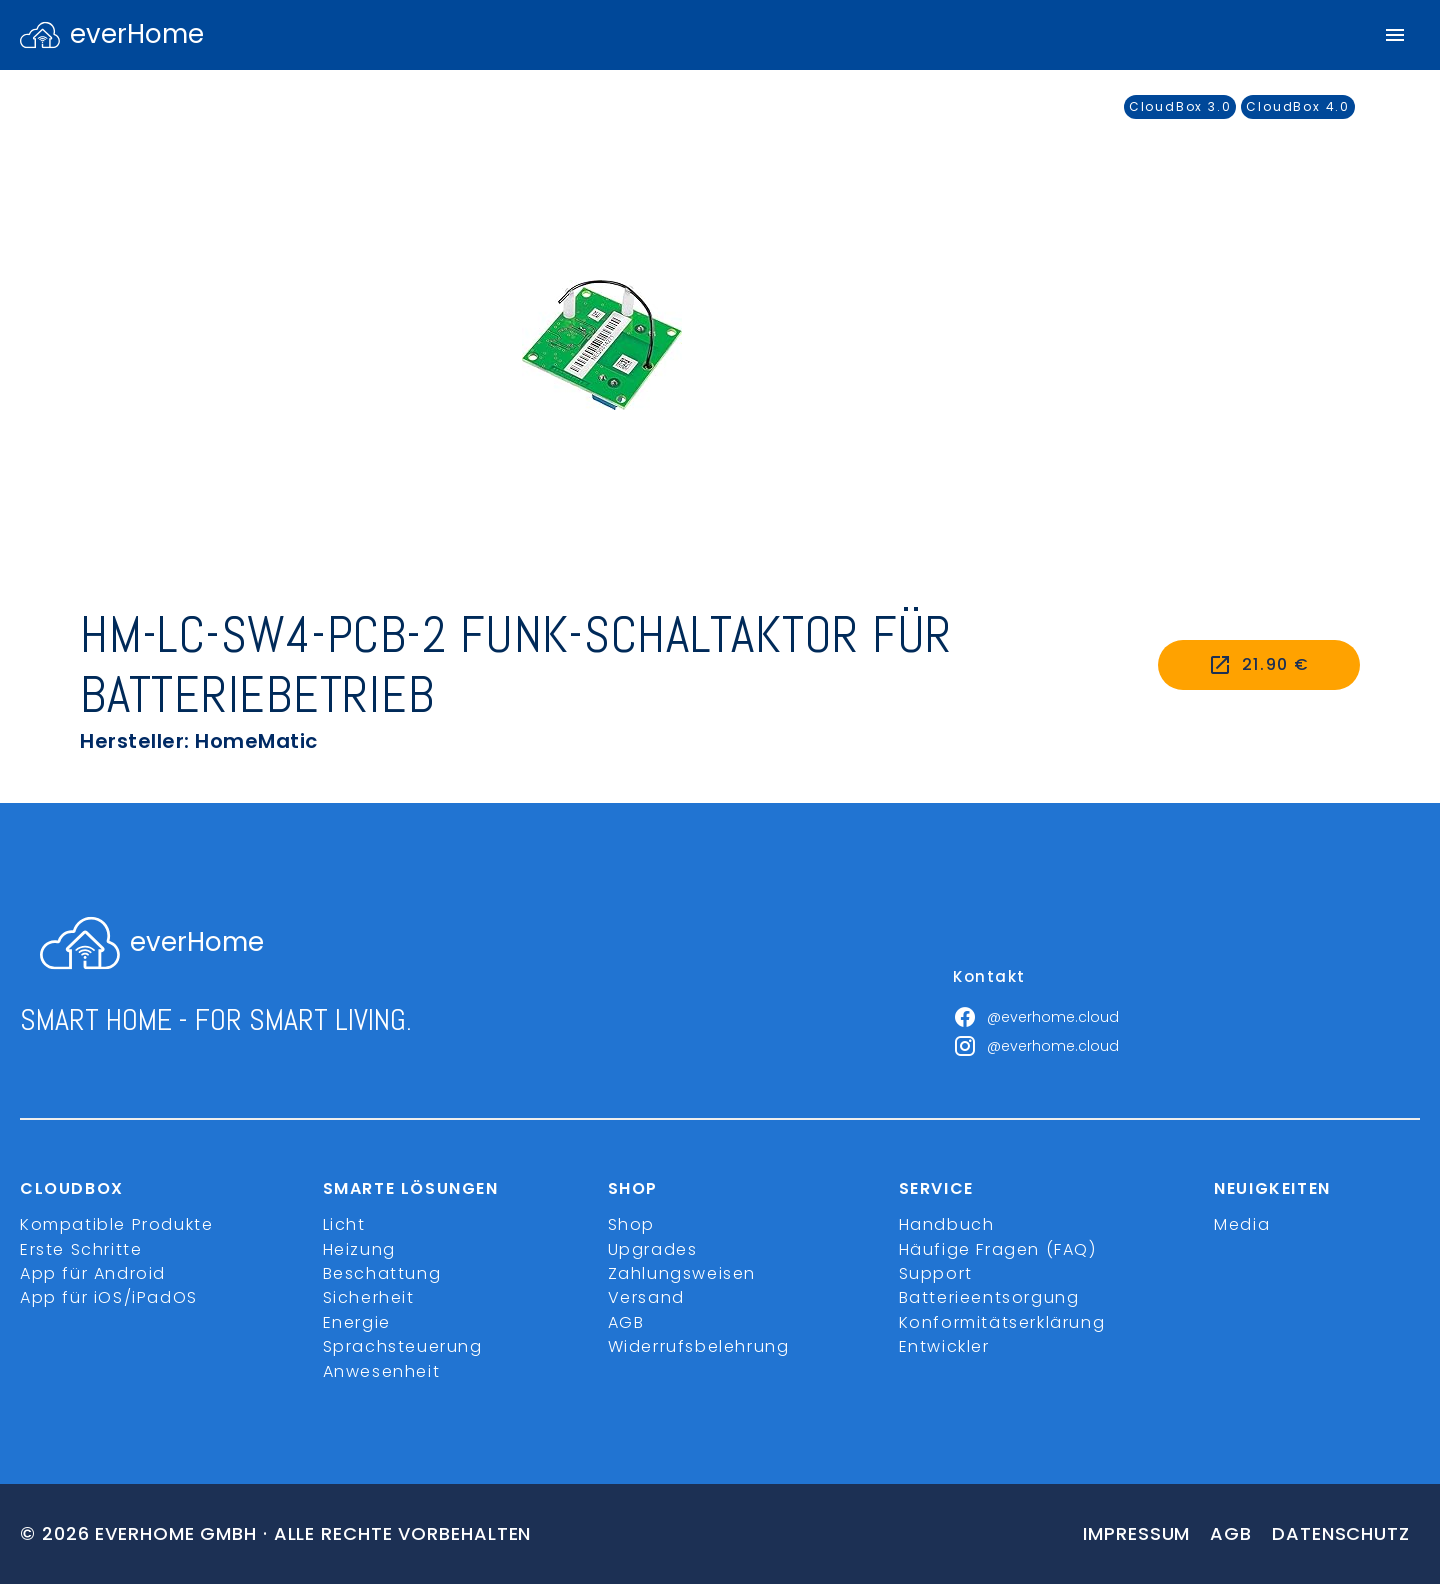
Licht (344, 1224)
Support (936, 1273)
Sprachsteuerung (403, 1346)
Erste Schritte (81, 1249)
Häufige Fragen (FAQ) (998, 1249)
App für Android (93, 1273)
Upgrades (653, 1249)
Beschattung (382, 1273)
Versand (646, 1297)
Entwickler (944, 1346)
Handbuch (947, 1224)
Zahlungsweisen (682, 1273)
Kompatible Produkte (116, 1224)
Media (1242, 1224)
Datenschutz (1341, 1533)
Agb (1231, 1533)
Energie (357, 1322)
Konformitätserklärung (1002, 1322)
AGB (626, 1322)
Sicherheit (369, 1297)
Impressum (1136, 1533)
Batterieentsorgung (989, 1297)
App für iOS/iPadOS (109, 1297)
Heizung (359, 1249)
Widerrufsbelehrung (699, 1346)
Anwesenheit (382, 1371)
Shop (631, 1224)
